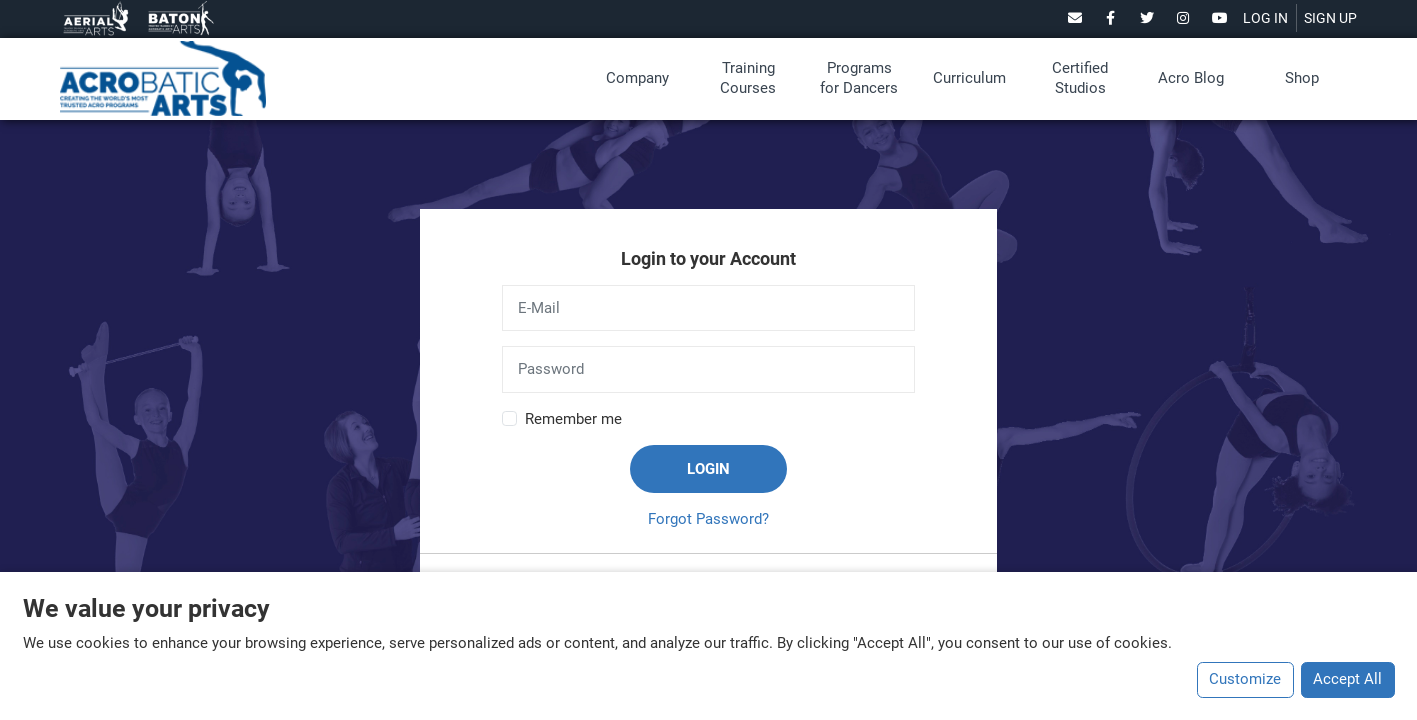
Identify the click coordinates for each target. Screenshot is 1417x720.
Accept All (1347, 679)
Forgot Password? (708, 519)
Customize (1245, 679)
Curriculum (969, 78)
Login (708, 469)
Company (637, 78)
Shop (1302, 78)
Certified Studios (1080, 78)
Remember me (573, 419)
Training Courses (748, 78)
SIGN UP (1330, 18)
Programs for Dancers (859, 78)
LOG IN (1265, 18)
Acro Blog (1191, 78)
